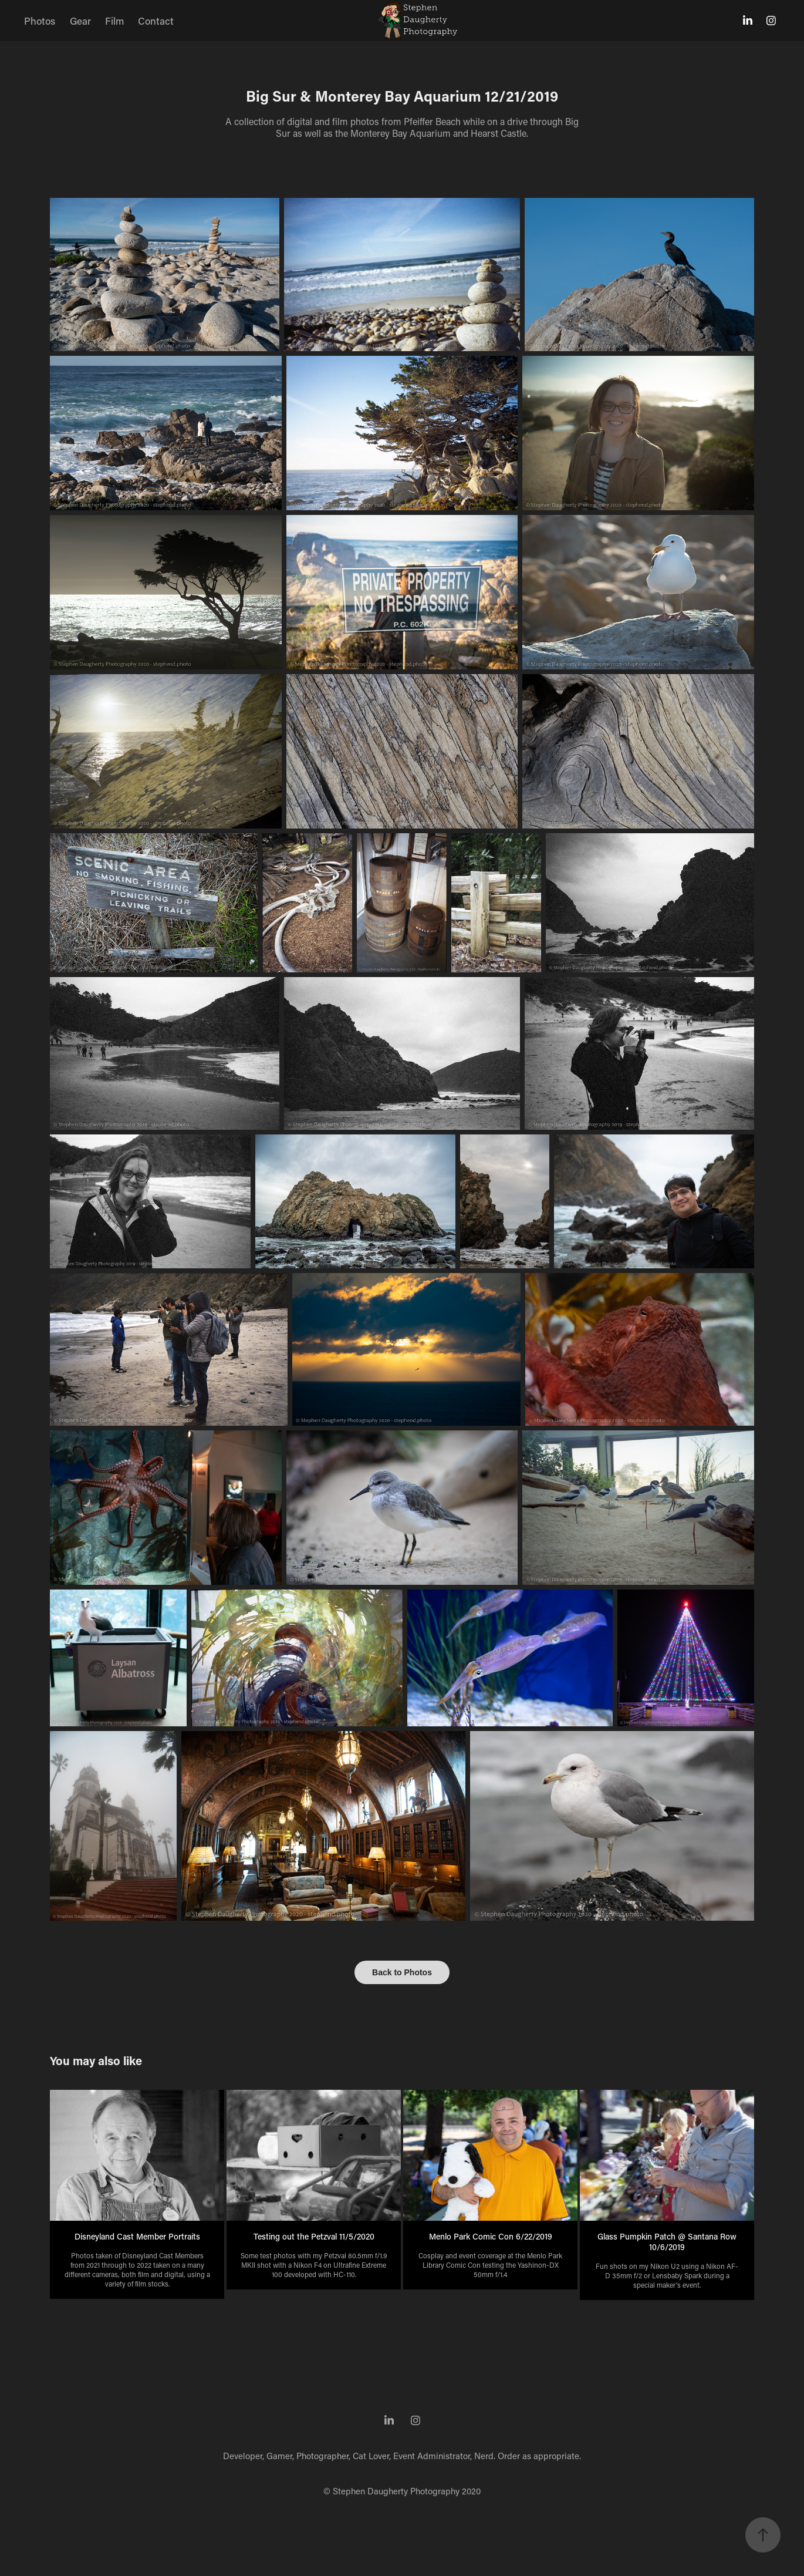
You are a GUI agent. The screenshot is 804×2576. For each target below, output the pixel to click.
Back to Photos (402, 1972)
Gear (80, 20)
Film (114, 20)
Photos (39, 20)
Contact (156, 20)
